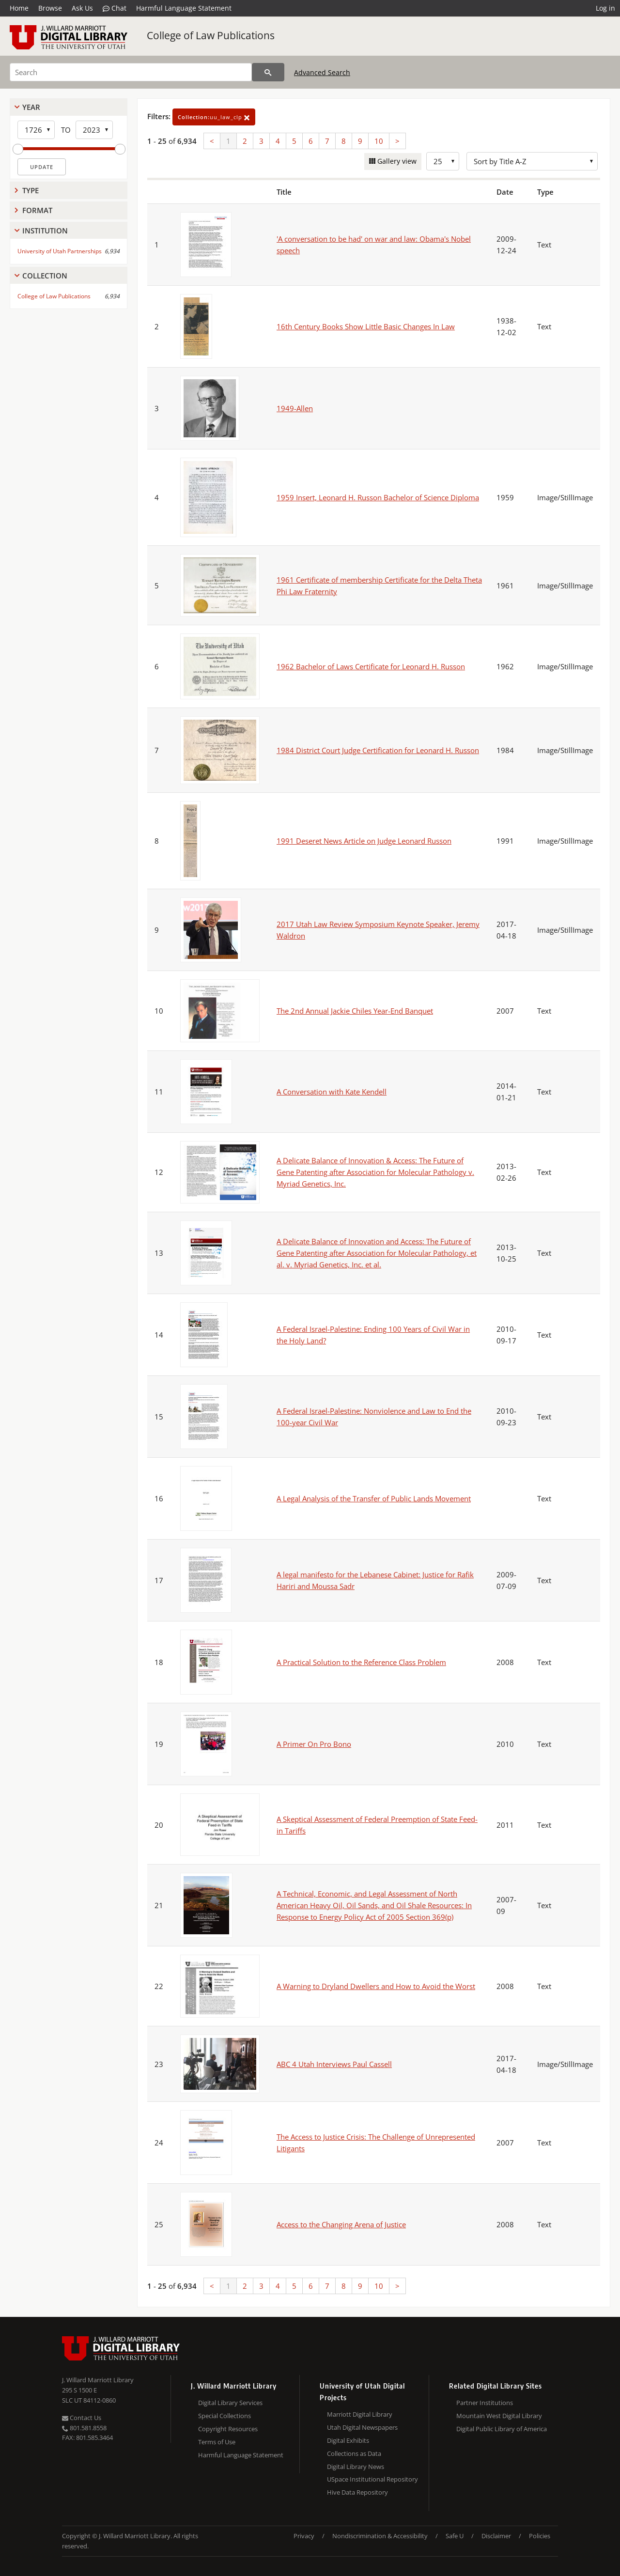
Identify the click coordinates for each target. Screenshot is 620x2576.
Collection (44, 275)
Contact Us (81, 2417)
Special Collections (224, 2415)
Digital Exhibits (348, 2440)
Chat (114, 8)
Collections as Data (354, 2453)
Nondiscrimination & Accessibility (380, 2535)
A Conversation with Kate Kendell (332, 1091)
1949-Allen (295, 408)
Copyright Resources (228, 2428)
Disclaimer (496, 2535)
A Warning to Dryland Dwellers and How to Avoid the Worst (376, 1986)
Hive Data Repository (357, 2492)
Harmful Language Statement (184, 8)
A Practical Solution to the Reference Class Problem (361, 1662)
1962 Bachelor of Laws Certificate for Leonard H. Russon (371, 666)
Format (37, 210)
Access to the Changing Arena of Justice (341, 2224)
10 (378, 141)
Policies (539, 2535)
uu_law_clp (214, 117)
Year (31, 107)
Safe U (455, 2535)
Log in (605, 8)
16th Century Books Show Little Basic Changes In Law (366, 326)
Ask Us (82, 8)
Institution (45, 230)
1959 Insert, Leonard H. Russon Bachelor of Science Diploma (378, 497)
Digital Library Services (230, 2402)
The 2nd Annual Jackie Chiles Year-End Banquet (355, 1011)
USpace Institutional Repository (372, 2479)
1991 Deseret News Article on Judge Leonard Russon (364, 841)
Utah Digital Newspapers (362, 2427)
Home (19, 8)
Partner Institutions (484, 2402)
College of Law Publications (211, 35)
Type (30, 190)
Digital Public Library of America (501, 2428)
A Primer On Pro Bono (314, 1744)
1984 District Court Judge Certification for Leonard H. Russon (378, 750)
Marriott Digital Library (359, 2414)
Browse (50, 8)
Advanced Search (322, 72)
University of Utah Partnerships (59, 251)
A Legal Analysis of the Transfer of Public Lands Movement (374, 1498)
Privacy (304, 2535)
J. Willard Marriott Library (98, 2379)
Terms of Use (216, 2441)
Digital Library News (355, 2466)
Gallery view (396, 161)
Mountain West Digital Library (499, 2415)
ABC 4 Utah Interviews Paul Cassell (334, 2064)
